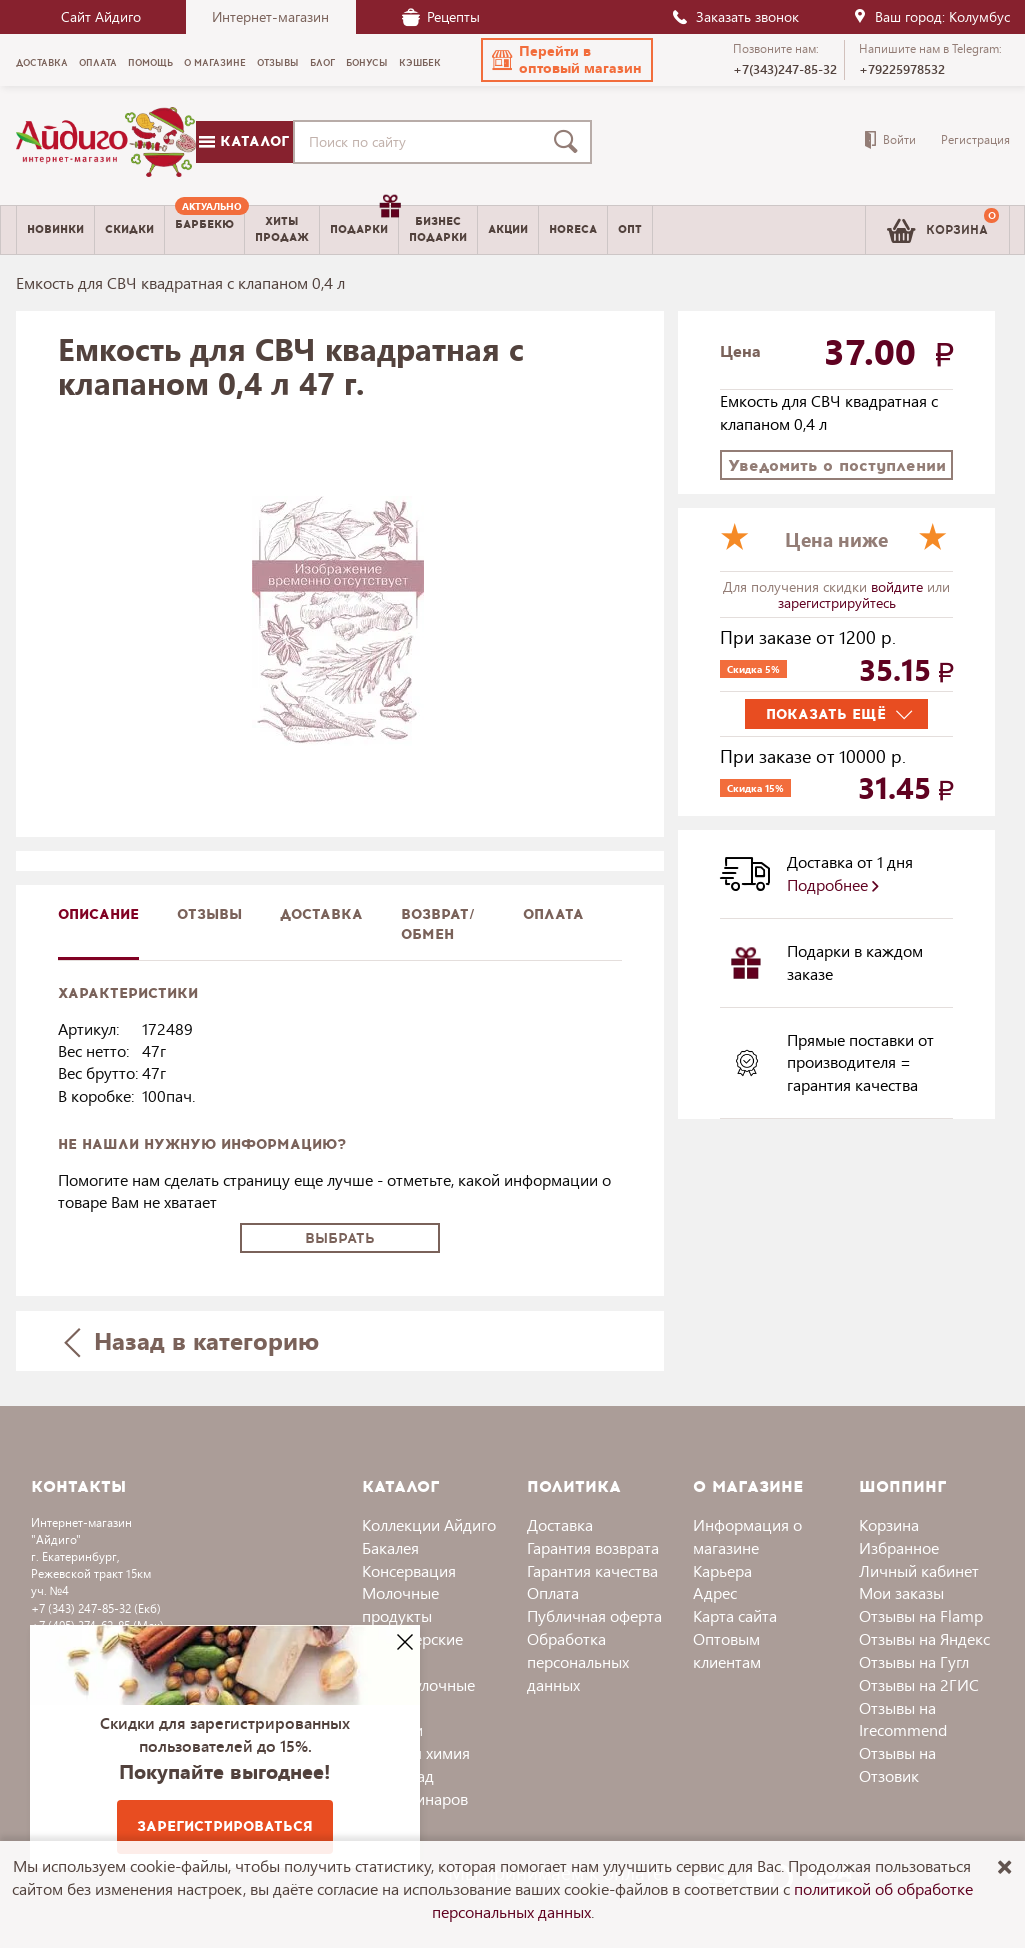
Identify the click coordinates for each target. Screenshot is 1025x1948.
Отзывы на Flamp (921, 1615)
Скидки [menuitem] (129, 229)
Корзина (889, 1524)
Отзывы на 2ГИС (919, 1684)
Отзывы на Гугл (914, 1661)
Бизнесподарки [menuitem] (438, 229)
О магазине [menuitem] (215, 63)
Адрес (715, 1592)
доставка (321, 914)
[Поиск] (570, 142)
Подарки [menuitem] (364, 222)
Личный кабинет (919, 1570)
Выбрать (340, 1238)
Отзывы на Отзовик (897, 1764)
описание (98, 914)
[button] (567, 60)
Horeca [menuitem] (573, 229)
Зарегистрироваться (225, 1826)
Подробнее (833, 884)
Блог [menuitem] (322, 63)
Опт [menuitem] (630, 229)
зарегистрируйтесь (837, 602)
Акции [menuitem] (508, 229)
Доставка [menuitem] (42, 63)
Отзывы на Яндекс (924, 1638)
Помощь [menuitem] (150, 63)
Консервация (409, 1570)
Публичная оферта (594, 1615)
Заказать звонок (735, 16)
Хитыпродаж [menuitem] (282, 229)
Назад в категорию (191, 1340)
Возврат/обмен (438, 924)
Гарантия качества (592, 1570)
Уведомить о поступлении (837, 465)
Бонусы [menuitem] (367, 63)
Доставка (560, 1524)
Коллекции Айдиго (429, 1524)
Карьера (722, 1570)
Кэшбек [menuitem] (420, 63)
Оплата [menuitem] (98, 63)
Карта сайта (735, 1615)
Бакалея (390, 1547)
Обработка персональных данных (578, 1661)
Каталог (244, 141)
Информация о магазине (747, 1536)
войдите (899, 586)
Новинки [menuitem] (55, 229)
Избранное (899, 1547)
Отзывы (209, 914)
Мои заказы (901, 1592)
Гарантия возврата (593, 1547)
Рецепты (441, 16)
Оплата (553, 914)
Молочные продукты (400, 1604)
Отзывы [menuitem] (278, 63)
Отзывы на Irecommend (903, 1719)
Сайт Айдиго (101, 16)
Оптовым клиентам (727, 1650)
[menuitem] (204, 230)
